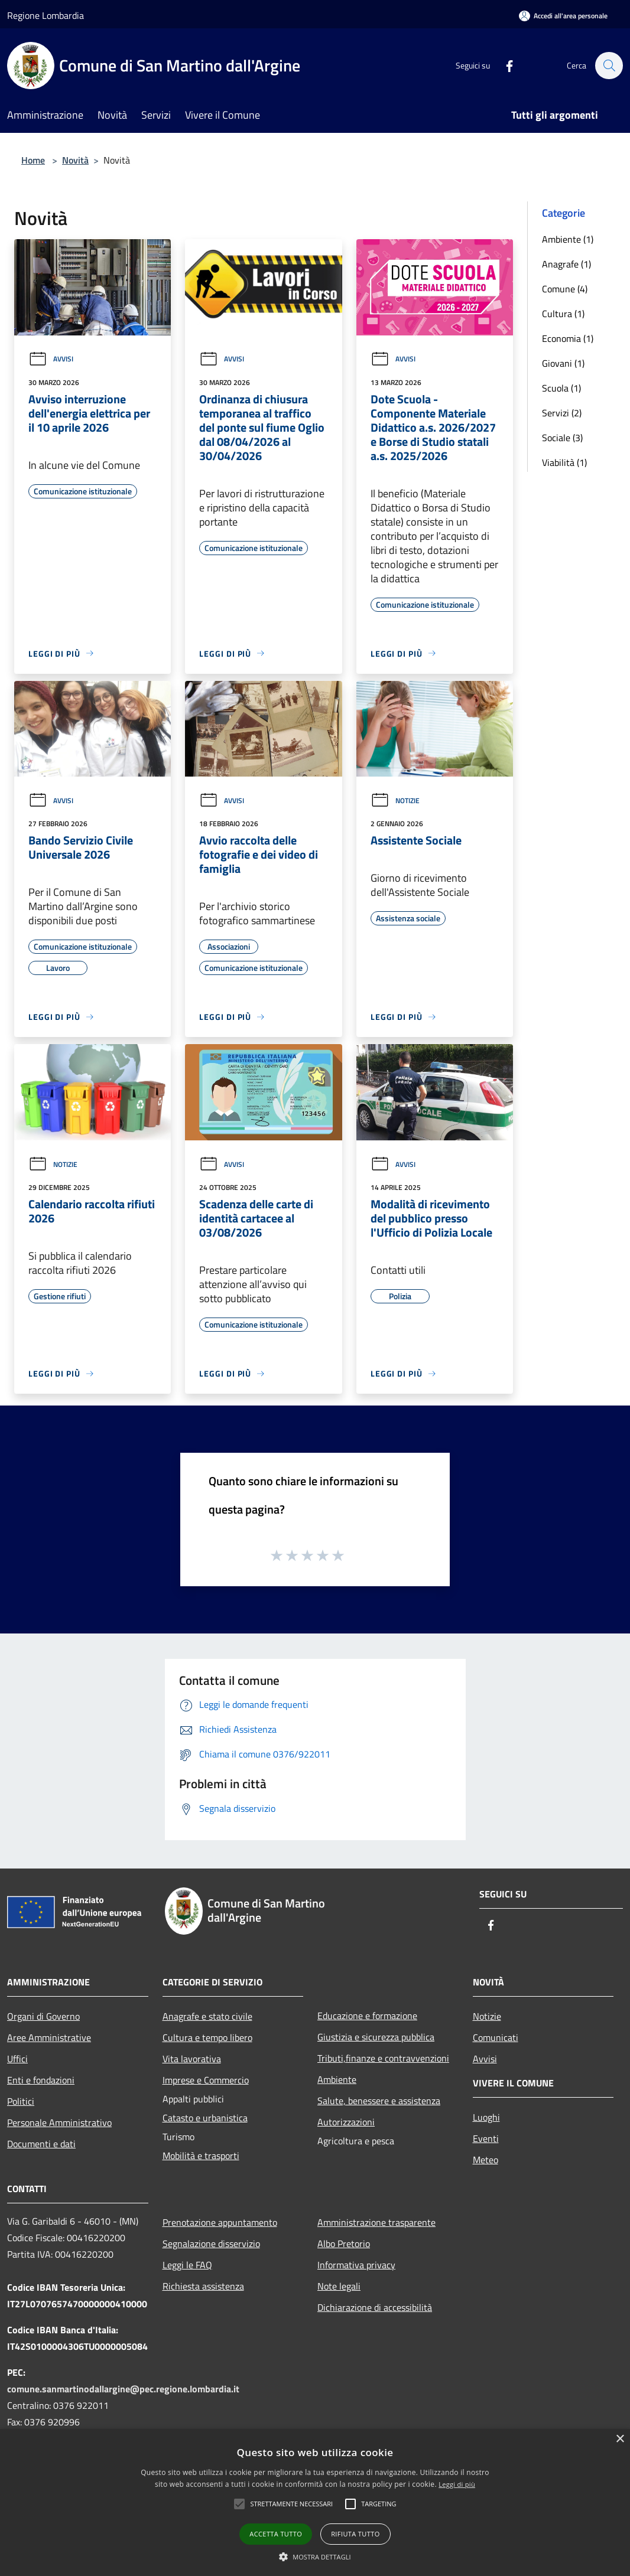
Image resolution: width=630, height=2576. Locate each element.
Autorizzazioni (346, 2122)
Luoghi (486, 2117)
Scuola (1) (561, 388)
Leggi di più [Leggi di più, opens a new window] (457, 2484)
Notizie (395, 800)
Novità (75, 160)
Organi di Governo (43, 2016)
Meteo (485, 2160)
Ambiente (336, 2079)
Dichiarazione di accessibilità (374, 2307)
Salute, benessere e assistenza (378, 2101)
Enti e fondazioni (40, 2080)
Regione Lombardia (45, 15)
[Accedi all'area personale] (563, 16)
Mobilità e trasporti (201, 2155)
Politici (20, 2101)
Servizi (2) (562, 413)
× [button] (619, 2439)
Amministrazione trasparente (376, 2222)
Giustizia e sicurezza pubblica (375, 2037)
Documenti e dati (41, 2144)
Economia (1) (567, 338)
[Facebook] (503, 65)
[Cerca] (609, 65)
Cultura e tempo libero (207, 2037)
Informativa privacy (356, 2265)
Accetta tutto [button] (275, 2533)
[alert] (315, 2502)
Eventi (486, 2138)
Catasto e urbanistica (205, 2118)
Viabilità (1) (564, 462)
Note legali (339, 2286)
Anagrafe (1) (566, 264)
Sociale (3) (562, 438)
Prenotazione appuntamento (220, 2222)
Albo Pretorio (343, 2243)
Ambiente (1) (567, 239)
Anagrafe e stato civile (207, 2016)
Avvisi (50, 358)
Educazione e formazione (367, 2015)
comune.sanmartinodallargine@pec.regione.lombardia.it (123, 2389)
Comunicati (495, 2037)
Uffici (17, 2059)
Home (33, 160)
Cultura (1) (563, 313)
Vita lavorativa (192, 2059)
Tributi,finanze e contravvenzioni (383, 2058)
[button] (291, 2504)
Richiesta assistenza (203, 2286)
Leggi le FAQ (187, 2265)
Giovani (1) (563, 363)
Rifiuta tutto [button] (355, 2533)
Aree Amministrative (49, 2037)
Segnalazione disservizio (211, 2243)
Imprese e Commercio (206, 2080)
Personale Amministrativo (59, 2122)
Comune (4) (564, 289)
